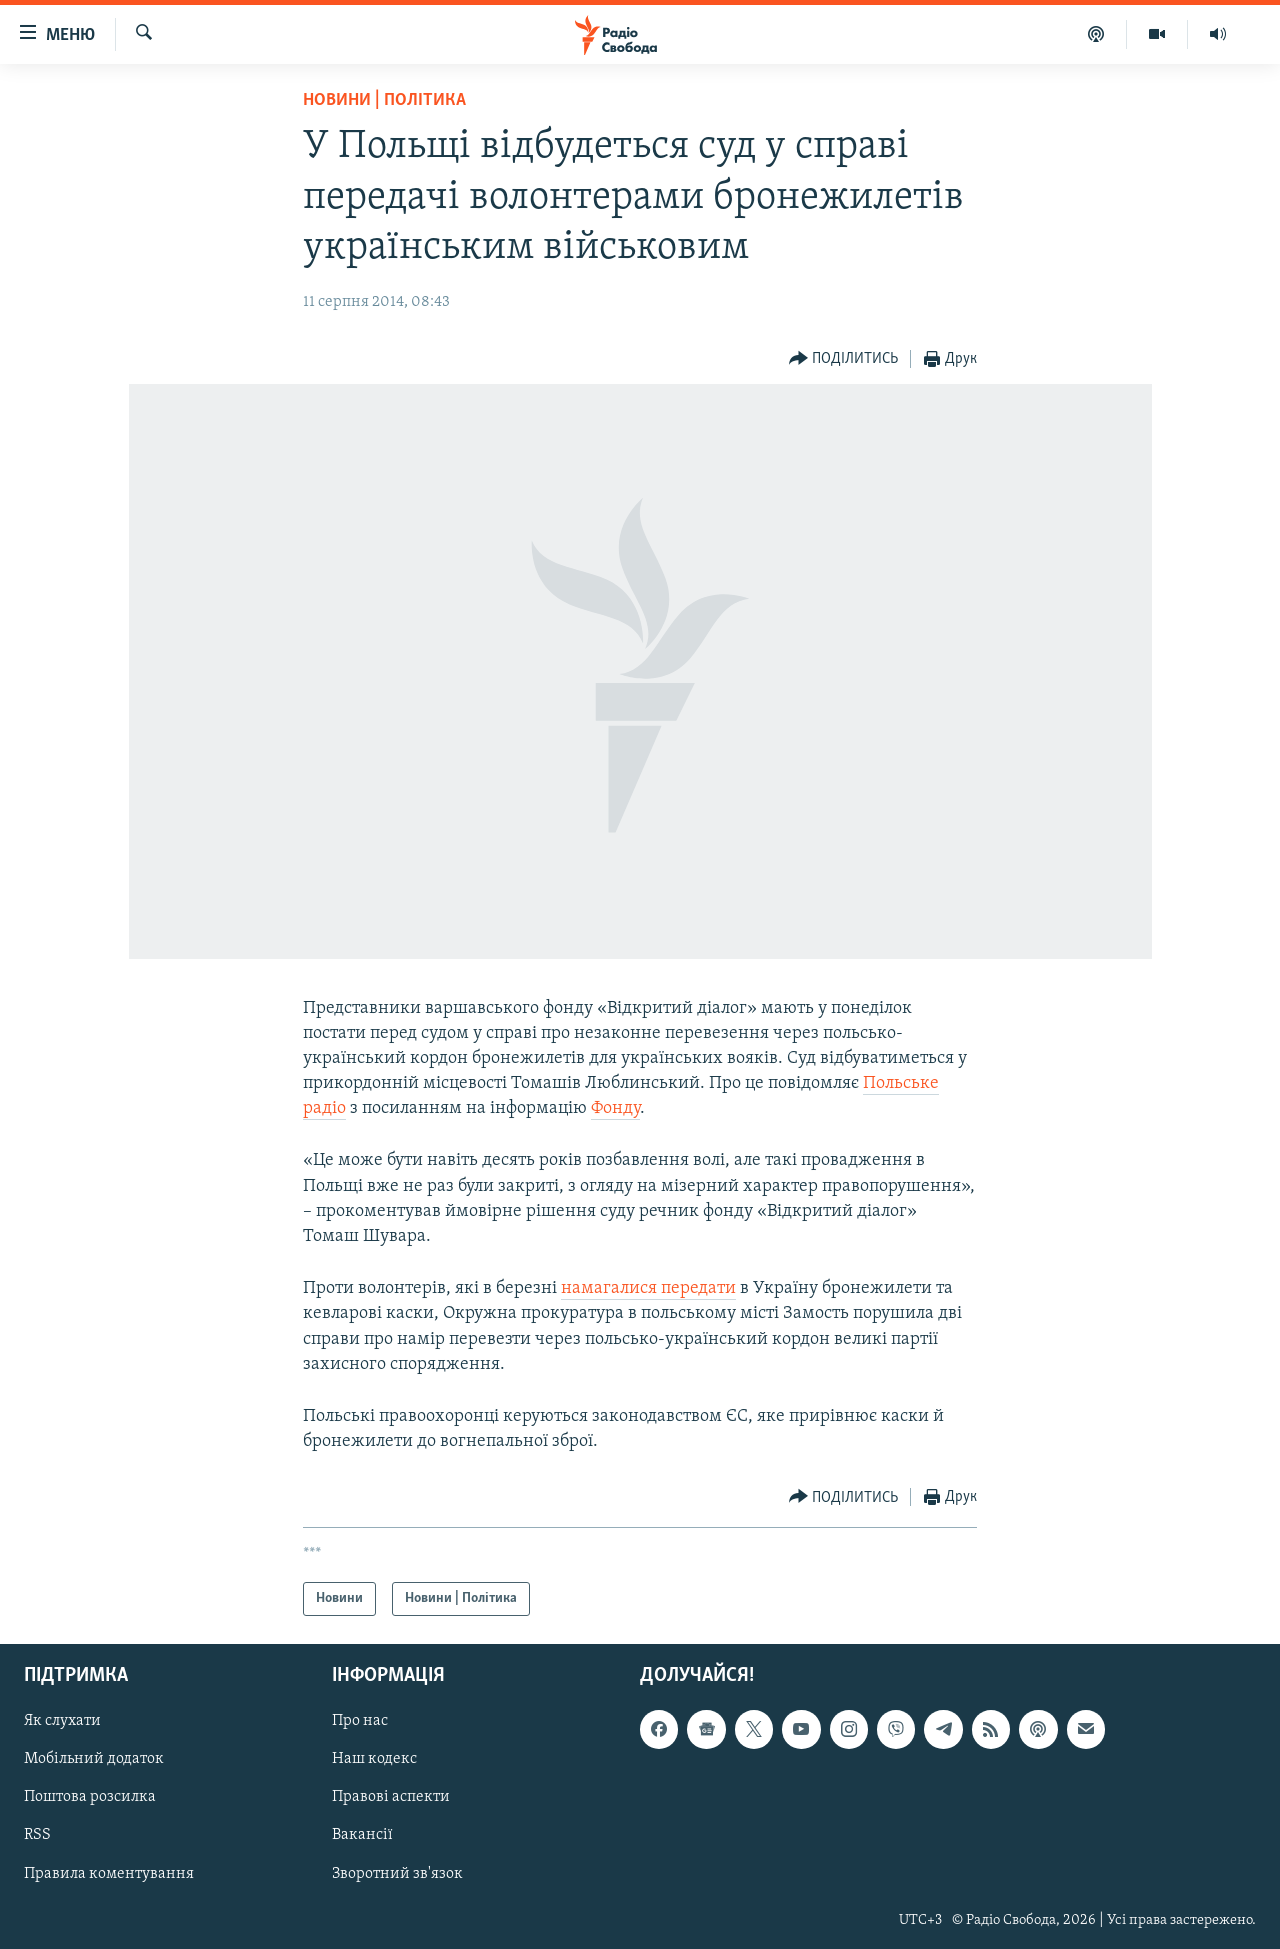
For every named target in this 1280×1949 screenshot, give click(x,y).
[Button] (844, 359)
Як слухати (62, 1722)
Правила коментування (109, 1874)
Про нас (360, 1722)
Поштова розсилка (90, 1798)
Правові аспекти (391, 1798)
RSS (37, 1836)
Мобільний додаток (94, 1760)
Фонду (615, 1108)
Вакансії (362, 1836)
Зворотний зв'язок (397, 1874)
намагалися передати (648, 1288)
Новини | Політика (384, 100)
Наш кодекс (374, 1760)
